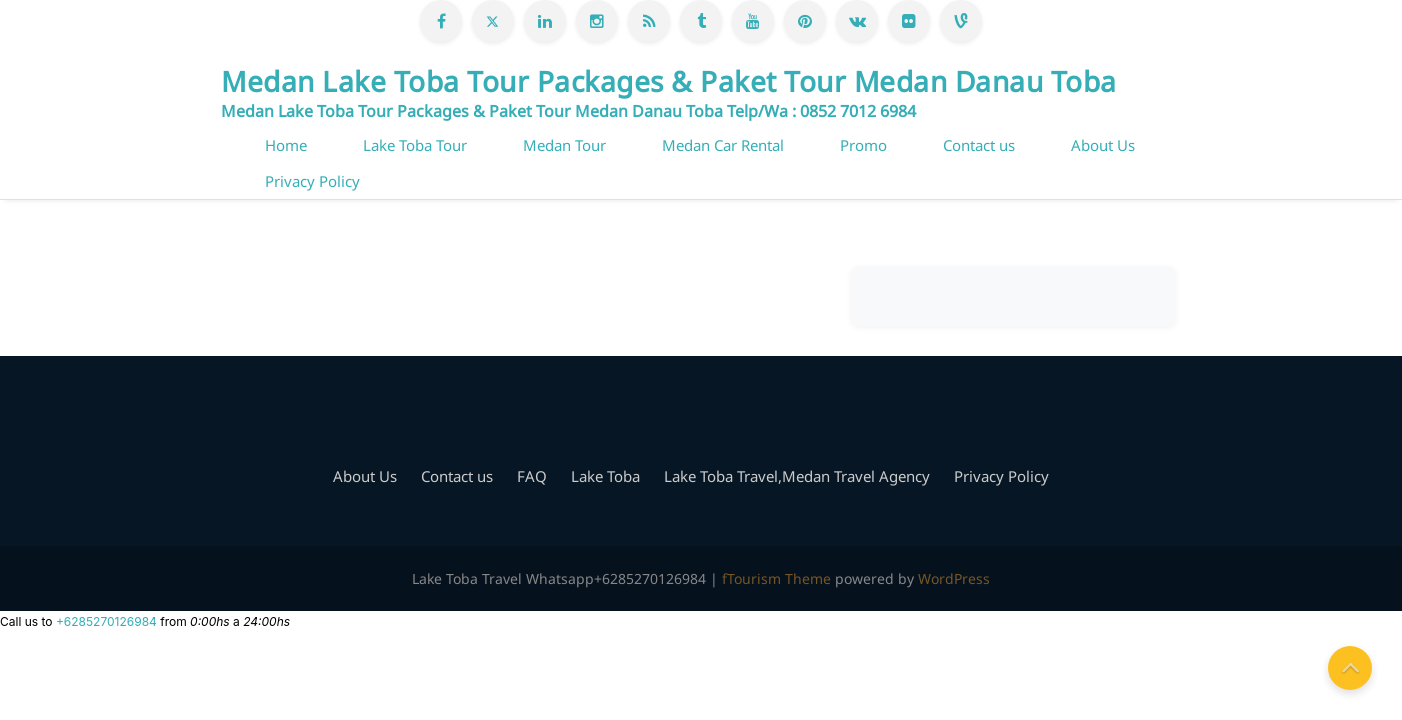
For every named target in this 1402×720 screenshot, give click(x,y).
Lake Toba (605, 476)
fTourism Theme (776, 578)
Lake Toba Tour (415, 145)
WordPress (954, 578)
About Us (1103, 145)
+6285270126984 (106, 621)
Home (286, 145)
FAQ (532, 476)
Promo (863, 145)
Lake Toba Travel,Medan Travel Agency (797, 476)
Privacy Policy (312, 181)
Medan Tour (564, 145)
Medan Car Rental (723, 145)
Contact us (979, 145)
